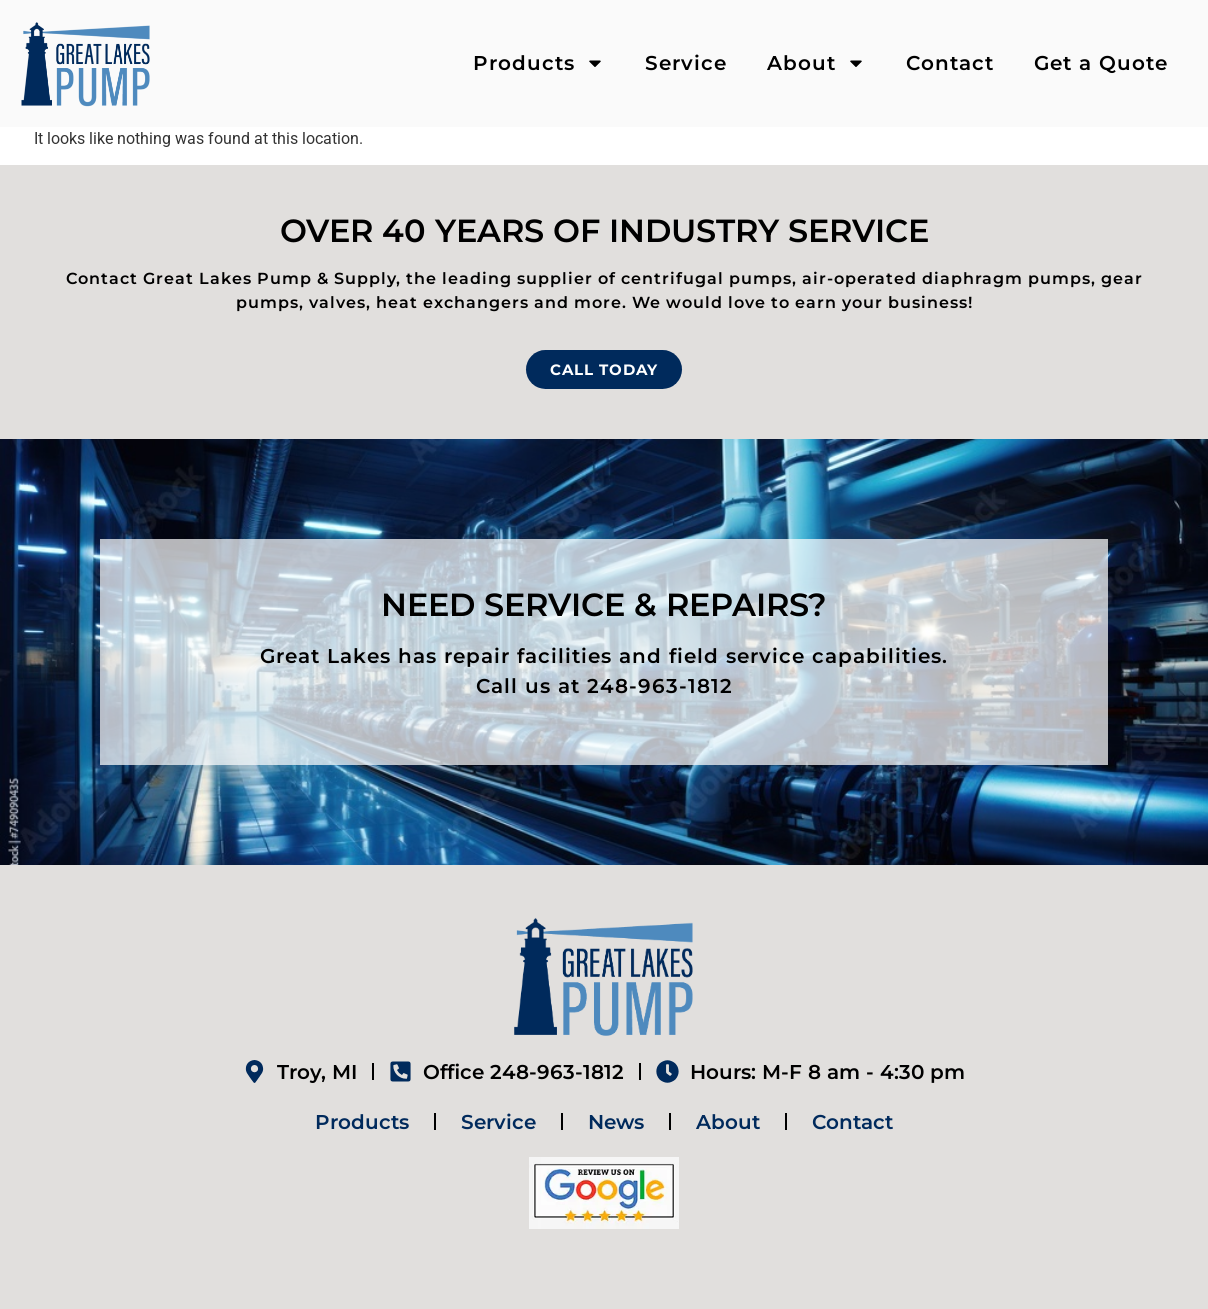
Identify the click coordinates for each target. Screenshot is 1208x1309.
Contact (950, 63)
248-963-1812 (660, 686)
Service (686, 63)
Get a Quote (1101, 63)
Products (539, 63)
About (816, 63)
